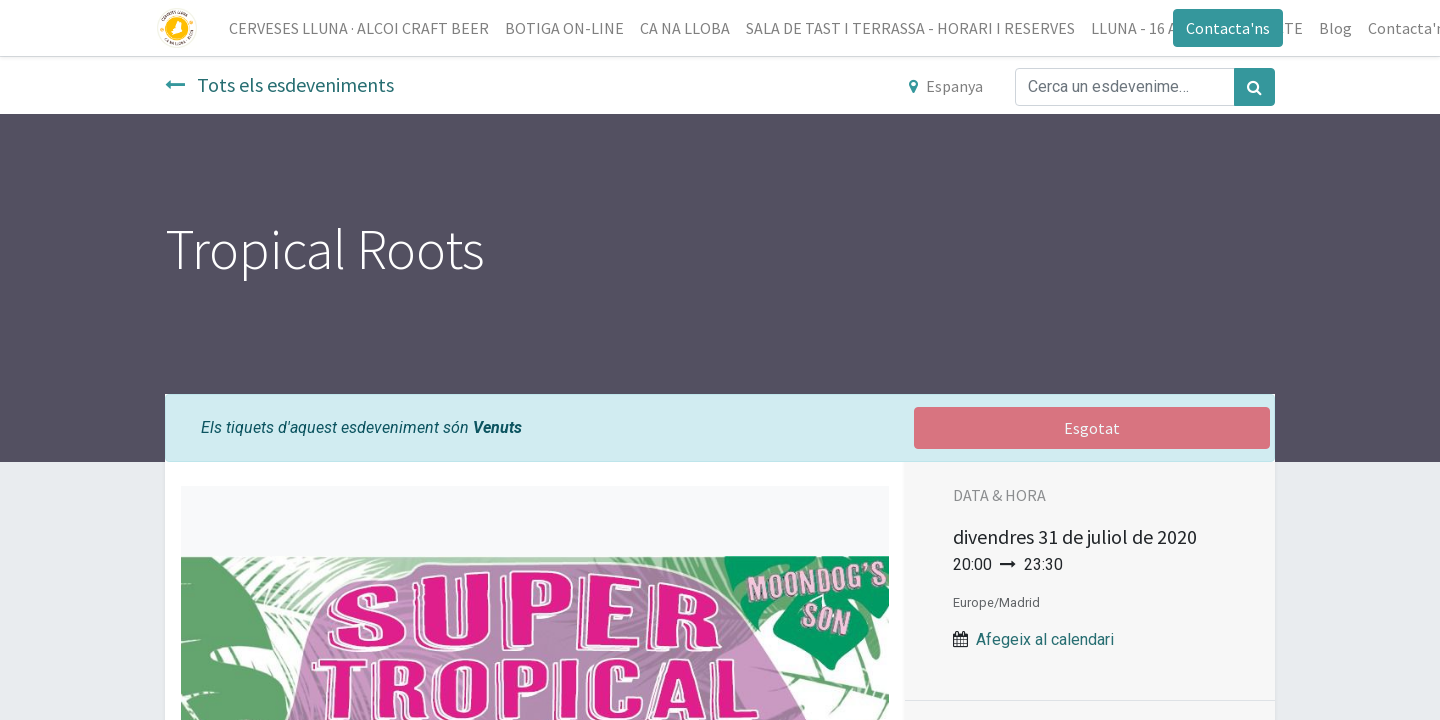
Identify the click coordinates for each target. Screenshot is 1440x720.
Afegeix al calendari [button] (1045, 639)
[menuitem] (367, 28)
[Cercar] (1254, 87)
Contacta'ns (1220, 28)
